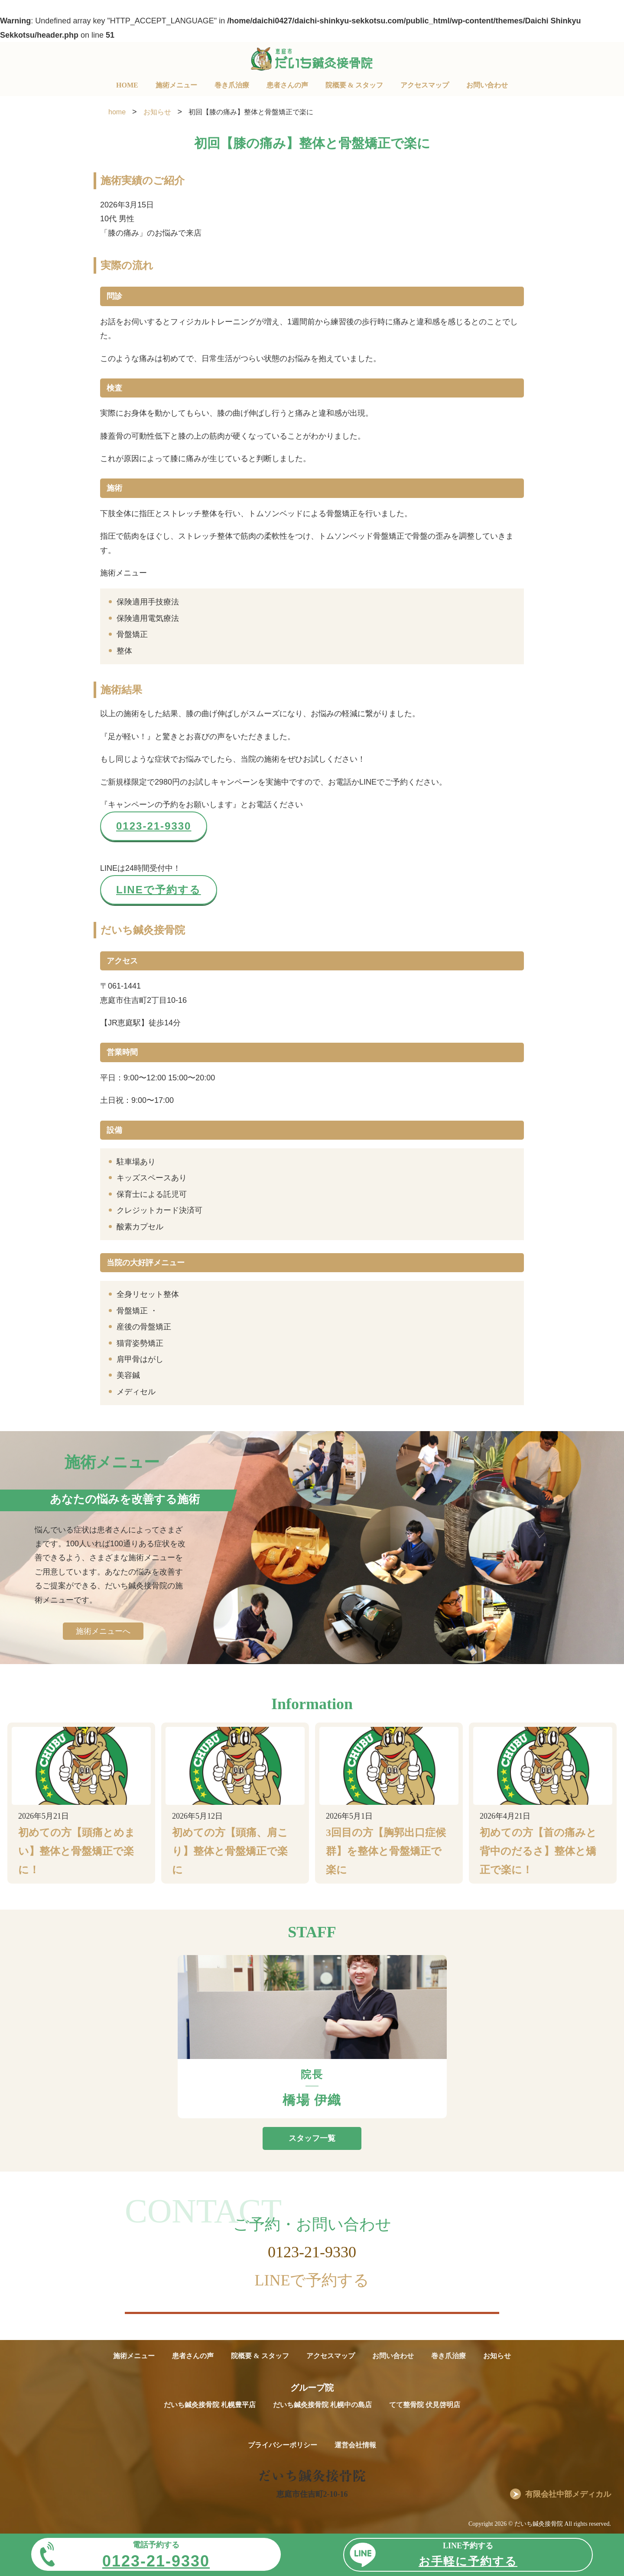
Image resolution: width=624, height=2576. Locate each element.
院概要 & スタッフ (354, 85)
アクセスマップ (424, 85)
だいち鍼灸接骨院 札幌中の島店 (322, 2404)
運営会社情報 (355, 2445)
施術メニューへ (103, 1631)
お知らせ (497, 2355)
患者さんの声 (287, 85)
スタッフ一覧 (312, 2138)
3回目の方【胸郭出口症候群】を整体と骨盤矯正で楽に (386, 1851)
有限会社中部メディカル (568, 2494)
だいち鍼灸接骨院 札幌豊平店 (210, 2404)
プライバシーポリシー (282, 2445)
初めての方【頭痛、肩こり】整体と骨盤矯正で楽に (230, 1851)
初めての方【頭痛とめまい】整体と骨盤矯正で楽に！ (76, 1851)
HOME (127, 85)
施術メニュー (176, 85)
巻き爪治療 (231, 85)
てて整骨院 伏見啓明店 (424, 2404)
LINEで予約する (158, 889)
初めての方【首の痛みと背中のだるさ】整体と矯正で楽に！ (538, 1851)
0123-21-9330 (153, 826)
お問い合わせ (487, 85)
